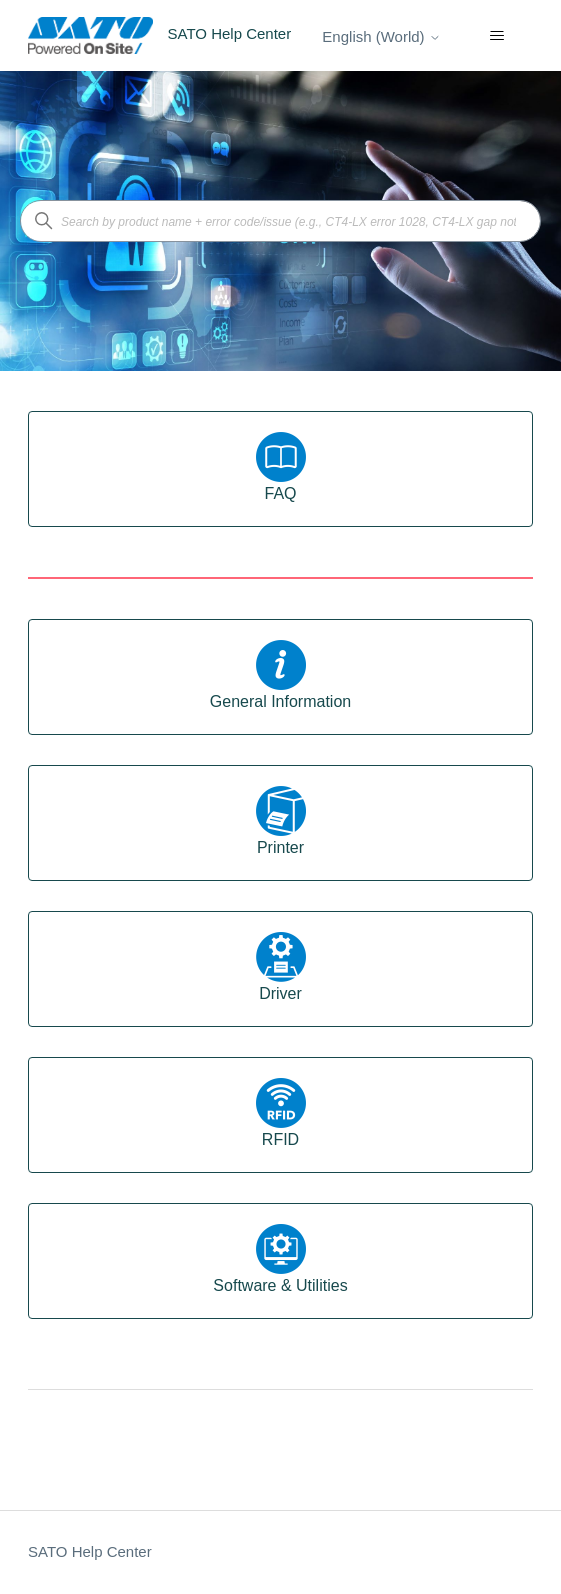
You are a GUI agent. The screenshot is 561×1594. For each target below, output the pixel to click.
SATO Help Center (90, 1551)
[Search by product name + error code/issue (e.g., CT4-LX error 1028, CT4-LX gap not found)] (280, 221)
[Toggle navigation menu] (497, 36)
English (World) (381, 36)
